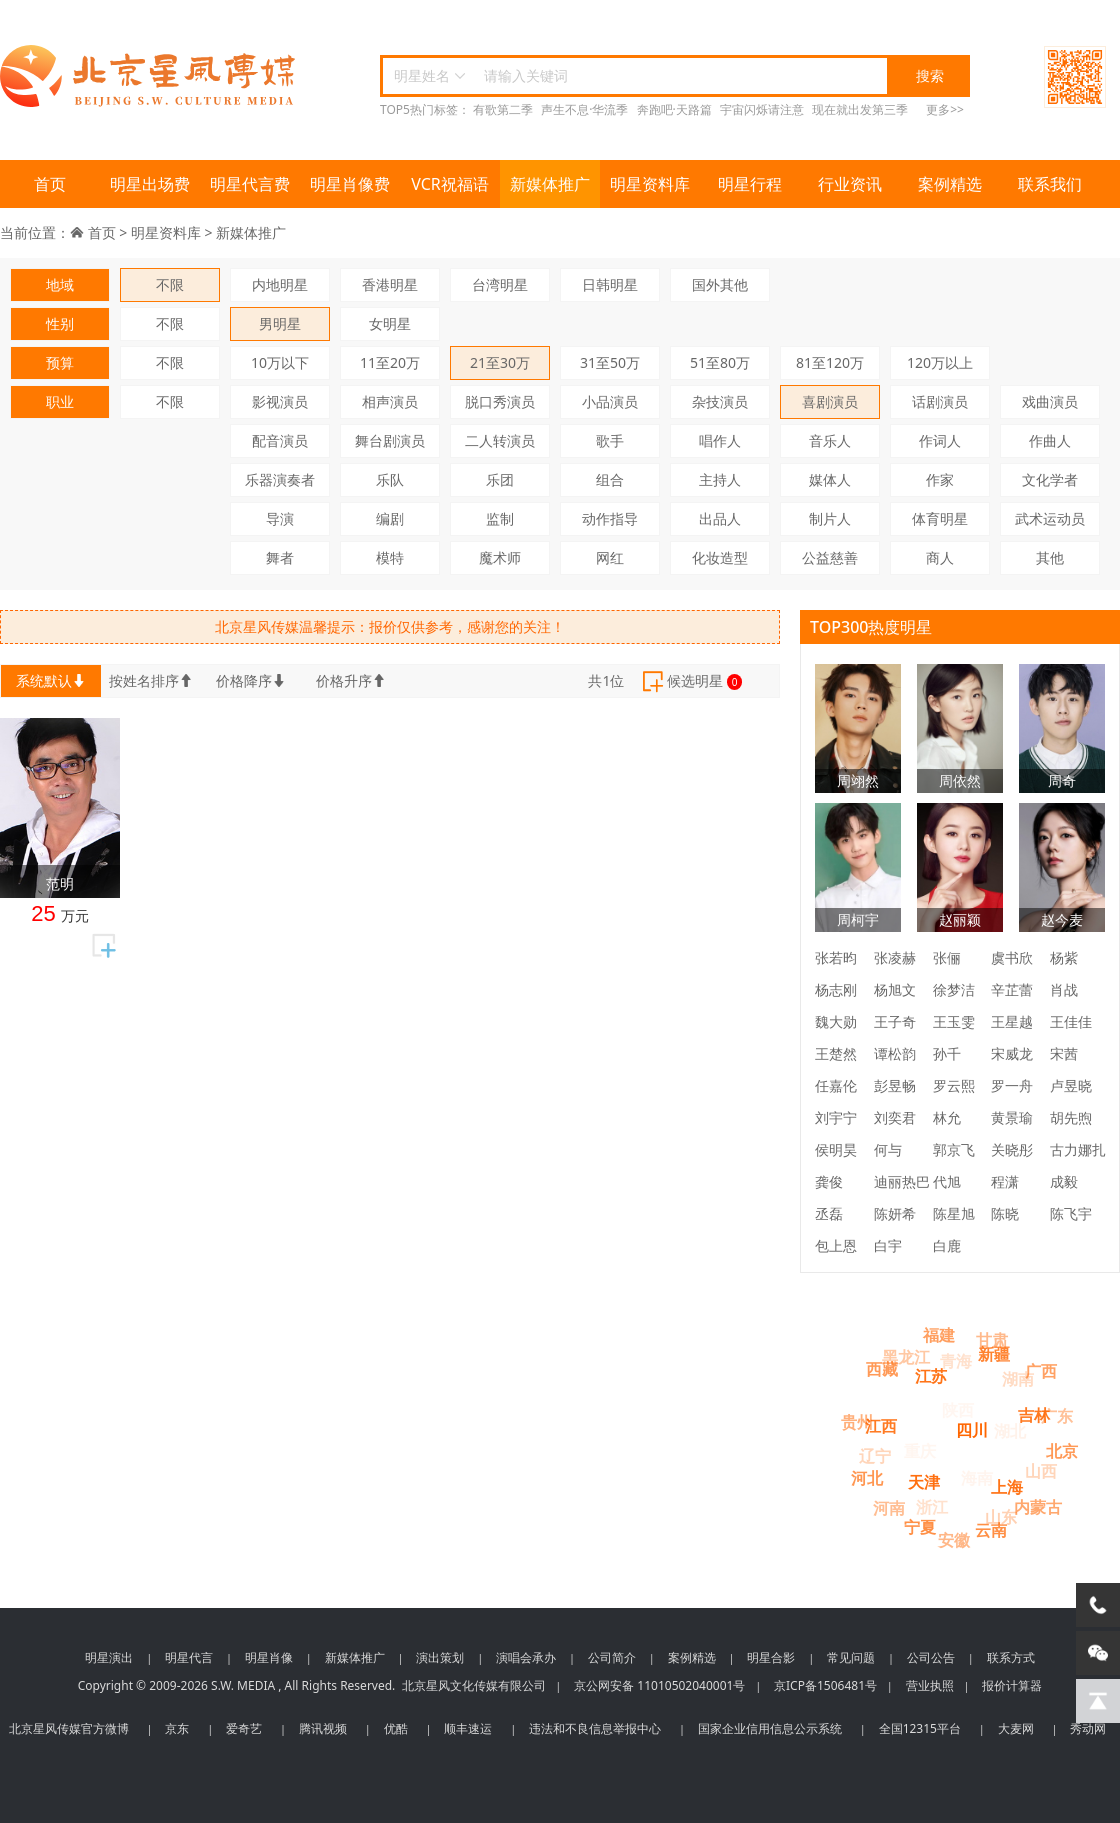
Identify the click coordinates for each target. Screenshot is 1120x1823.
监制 (500, 518)
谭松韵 (895, 1053)
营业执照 (930, 1685)
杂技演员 (720, 401)
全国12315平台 (920, 1728)
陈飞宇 (1071, 1213)
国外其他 (720, 284)
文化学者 (1050, 479)
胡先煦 (1071, 1117)
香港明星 (390, 284)
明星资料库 (650, 184)
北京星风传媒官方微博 (69, 1728)
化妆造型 (720, 557)
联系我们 (1050, 184)
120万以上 (940, 362)
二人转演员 (500, 440)
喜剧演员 (830, 401)
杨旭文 (895, 989)
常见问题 (851, 1657)
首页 (50, 184)
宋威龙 (1012, 1053)
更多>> (945, 109)
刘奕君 (895, 1117)
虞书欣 (1012, 957)
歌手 (610, 440)
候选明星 (690, 682)
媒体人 (830, 479)
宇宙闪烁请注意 (762, 109)
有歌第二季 (503, 109)
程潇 (1005, 1181)
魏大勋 (836, 1021)
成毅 (1064, 1181)
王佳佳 (1071, 1021)
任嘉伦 (836, 1085)
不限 (170, 284)
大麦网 (1016, 1728)
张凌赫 (895, 957)
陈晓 (1005, 1213)
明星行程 (750, 184)
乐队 (390, 479)
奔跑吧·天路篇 (674, 109)
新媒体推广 (550, 184)
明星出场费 (150, 184)
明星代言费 (250, 184)
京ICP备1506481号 (825, 1685)
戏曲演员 (1050, 401)
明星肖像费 (350, 184)
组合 (610, 479)
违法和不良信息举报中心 (595, 1728)
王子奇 (895, 1021)
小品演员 (610, 401)
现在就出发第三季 (860, 109)
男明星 (280, 323)
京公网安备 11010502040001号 (659, 1685)
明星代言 (189, 1657)
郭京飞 (954, 1149)
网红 (610, 557)
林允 (947, 1117)
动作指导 (610, 518)
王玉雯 (954, 1021)
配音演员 (280, 440)
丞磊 (829, 1213)
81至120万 (830, 362)
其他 (1050, 557)
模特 (390, 557)
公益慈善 (830, 557)
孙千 (947, 1053)
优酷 (396, 1728)
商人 (940, 557)
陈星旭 (954, 1213)
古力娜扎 (1078, 1149)
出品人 (720, 518)
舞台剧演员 (390, 440)
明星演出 (109, 1657)
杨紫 (1064, 957)
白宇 (888, 1245)
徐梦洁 (954, 989)
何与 (888, 1149)
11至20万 (390, 362)
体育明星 (940, 518)
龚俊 (829, 1181)
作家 (940, 479)
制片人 (830, 518)
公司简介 (612, 1657)
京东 (177, 1728)
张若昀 (836, 957)
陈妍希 (895, 1213)
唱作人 (720, 440)
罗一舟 (1012, 1085)
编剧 (390, 518)
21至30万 (500, 362)
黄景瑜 (1012, 1117)
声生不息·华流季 (584, 109)
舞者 (280, 557)
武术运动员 (1050, 518)
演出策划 (440, 1657)
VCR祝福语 (450, 184)
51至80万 (720, 362)
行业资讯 (850, 184)
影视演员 (280, 401)
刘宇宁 (836, 1117)
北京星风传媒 (150, 76)
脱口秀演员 (500, 401)
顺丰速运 (468, 1728)
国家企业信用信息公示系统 (770, 1728)
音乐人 (830, 440)
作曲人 (1050, 440)
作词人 (940, 440)
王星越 (1012, 1021)
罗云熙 (954, 1085)
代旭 (947, 1181)
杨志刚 (836, 989)
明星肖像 (269, 1657)
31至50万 (610, 362)
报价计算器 (1012, 1685)
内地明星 (280, 284)
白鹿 (947, 1245)
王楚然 (836, 1053)
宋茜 (1064, 1053)
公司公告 (931, 1657)
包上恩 (836, 1245)
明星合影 (771, 1657)
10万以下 (280, 362)
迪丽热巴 (902, 1181)
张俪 (947, 957)
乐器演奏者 (280, 479)
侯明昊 (836, 1149)
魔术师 (500, 557)
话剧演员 (940, 401)
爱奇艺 (244, 1728)
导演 (280, 518)
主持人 (720, 479)
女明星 (390, 323)
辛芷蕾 (1012, 989)
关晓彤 (1012, 1149)
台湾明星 (500, 284)
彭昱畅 (895, 1085)
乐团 (500, 479)
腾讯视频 (323, 1728)
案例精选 (950, 184)
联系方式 (1011, 1657)
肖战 (1064, 989)
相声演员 (390, 401)
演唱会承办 (526, 1657)
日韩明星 (610, 284)
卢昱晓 (1071, 1085)
